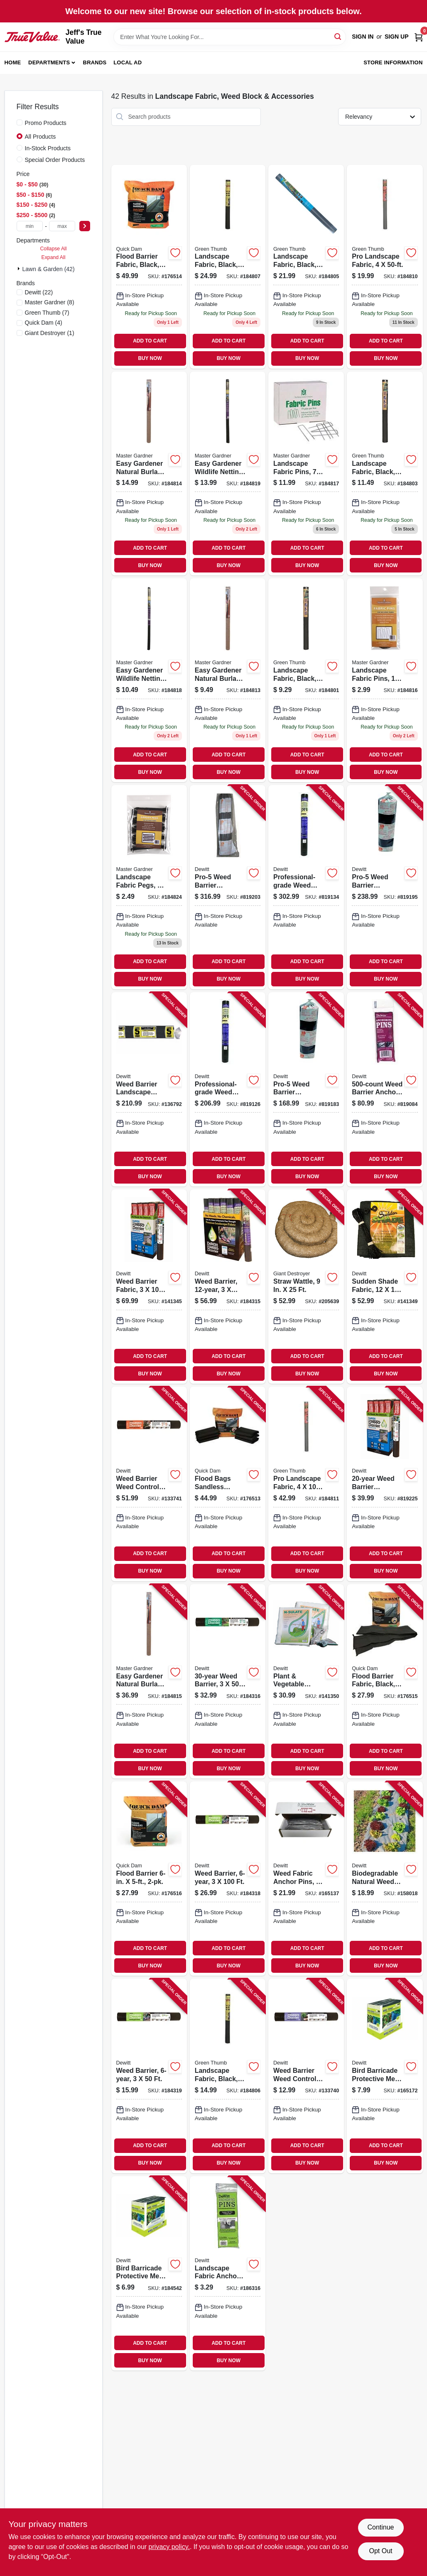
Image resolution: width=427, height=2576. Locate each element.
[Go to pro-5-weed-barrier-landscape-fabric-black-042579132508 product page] (306, 1089)
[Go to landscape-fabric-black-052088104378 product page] (227, 267)
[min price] (30, 226)
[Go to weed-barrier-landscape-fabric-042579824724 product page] (384, 1484)
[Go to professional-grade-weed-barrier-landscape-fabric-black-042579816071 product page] (306, 887)
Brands (95, 62)
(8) (49, 302)
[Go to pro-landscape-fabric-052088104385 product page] (384, 267)
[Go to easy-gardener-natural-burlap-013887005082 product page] (149, 1681)
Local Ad (127, 62)
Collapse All (53, 249)
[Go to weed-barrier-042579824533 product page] (227, 1286)
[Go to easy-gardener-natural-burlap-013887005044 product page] (149, 473)
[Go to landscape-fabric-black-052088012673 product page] (306, 680)
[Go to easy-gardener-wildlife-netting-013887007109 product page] (149, 680)
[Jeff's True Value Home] (32, 37)
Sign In (362, 36)
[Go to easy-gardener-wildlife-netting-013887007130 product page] (227, 473)
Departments (49, 62)
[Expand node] (19, 268)
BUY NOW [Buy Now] (150, 358)
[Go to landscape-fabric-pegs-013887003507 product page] (149, 887)
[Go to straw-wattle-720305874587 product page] (306, 1286)
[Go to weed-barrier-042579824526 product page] (227, 1681)
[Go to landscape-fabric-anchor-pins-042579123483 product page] (227, 2273)
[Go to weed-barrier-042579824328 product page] (149, 2076)
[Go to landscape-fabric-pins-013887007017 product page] (384, 680)
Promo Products (45, 123)
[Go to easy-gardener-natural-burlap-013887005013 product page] (227, 680)
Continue (380, 2527)
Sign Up (397, 36)
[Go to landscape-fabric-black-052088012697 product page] (306, 267)
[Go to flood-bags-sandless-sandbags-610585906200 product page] (227, 1484)
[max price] (62, 226)
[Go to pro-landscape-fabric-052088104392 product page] (306, 1484)
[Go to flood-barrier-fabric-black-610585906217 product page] (149, 267)
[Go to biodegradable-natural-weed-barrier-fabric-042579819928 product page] (384, 1878)
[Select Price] (84, 226)
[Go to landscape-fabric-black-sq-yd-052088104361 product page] (227, 2076)
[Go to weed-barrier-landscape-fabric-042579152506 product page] (149, 1089)
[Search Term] (229, 37)
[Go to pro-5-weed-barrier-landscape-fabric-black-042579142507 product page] (384, 887)
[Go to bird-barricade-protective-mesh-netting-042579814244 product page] (149, 2273)
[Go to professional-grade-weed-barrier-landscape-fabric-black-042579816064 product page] (227, 1089)
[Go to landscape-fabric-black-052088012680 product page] (384, 473)
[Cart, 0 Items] (419, 36)
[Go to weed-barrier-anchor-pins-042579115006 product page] (384, 1089)
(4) (43, 322)
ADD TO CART (150, 341)
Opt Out (380, 2550)
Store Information (392, 62)
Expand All (54, 257)
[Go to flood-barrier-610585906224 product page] (149, 1878)
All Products (40, 137)
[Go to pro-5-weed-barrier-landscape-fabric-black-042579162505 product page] (227, 887)
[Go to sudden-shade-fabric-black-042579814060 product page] (384, 1286)
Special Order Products (55, 160)
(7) (47, 312)
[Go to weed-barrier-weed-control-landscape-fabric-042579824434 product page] (149, 1484)
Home (13, 62)
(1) (49, 333)
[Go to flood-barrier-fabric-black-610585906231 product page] (384, 1681)
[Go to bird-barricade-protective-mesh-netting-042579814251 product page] (384, 2076)
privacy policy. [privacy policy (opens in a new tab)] (169, 2546)
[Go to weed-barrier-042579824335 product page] (227, 1878)
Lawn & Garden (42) (48, 269)
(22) (39, 292)
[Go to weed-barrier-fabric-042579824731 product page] (149, 1286)
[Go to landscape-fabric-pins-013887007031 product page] (306, 473)
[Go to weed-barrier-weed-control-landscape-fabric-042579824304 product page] (306, 2076)
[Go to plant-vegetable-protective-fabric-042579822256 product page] (306, 1681)
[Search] (338, 36)
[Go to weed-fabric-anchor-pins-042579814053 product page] (306, 1878)
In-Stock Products (48, 148)
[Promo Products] (19, 122)
